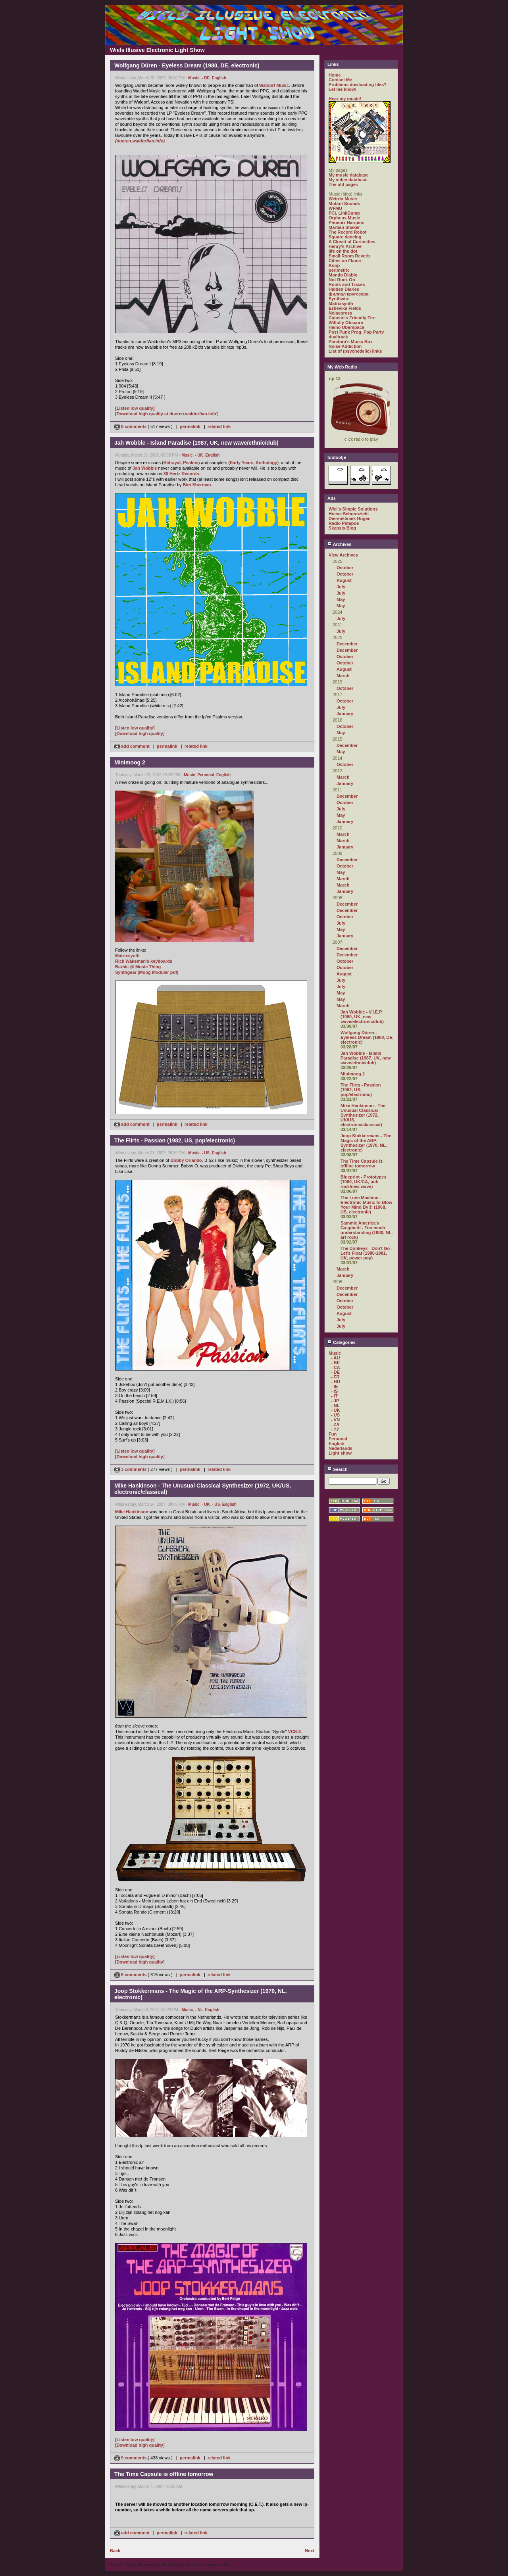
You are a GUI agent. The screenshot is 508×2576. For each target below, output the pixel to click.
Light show (340, 1453)
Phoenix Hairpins (346, 222)
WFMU (335, 208)
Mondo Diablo (343, 275)
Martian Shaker (344, 227)
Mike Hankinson (131, 1511)
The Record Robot (347, 232)
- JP (335, 1400)
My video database (348, 179)
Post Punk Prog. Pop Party (356, 332)
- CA (335, 1367)
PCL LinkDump (344, 213)
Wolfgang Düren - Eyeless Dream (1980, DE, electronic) (367, 1037)
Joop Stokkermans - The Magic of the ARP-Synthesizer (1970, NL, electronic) (366, 1142)
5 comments (131, 1974)
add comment (132, 746)
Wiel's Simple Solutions (353, 509)
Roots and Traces (347, 284)
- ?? (335, 1429)
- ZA (335, 1424)
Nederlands (340, 1448)
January (345, 713)
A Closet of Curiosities (352, 241)
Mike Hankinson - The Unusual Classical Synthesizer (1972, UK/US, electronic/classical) (363, 1115)
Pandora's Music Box (351, 341)
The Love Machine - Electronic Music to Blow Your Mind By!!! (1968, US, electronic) (366, 1204)
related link (219, 426)
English (219, 78)
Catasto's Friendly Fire (352, 317)
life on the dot (343, 251)
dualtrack (338, 336)
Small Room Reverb (349, 255)
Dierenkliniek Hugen (350, 518)
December (347, 643)
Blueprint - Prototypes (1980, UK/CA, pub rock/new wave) (364, 1182)
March (343, 675)
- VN (335, 1419)
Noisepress (340, 313)
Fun (333, 1434)
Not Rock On (342, 279)
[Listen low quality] (135, 408)
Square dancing (345, 236)
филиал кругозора (348, 294)
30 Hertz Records (181, 473)
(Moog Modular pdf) (158, 972)
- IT (334, 1396)
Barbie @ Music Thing (138, 966)
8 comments (131, 426)
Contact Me (340, 79)
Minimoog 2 (353, 1073)
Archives (339, 544)
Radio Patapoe (344, 523)
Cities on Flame (345, 260)
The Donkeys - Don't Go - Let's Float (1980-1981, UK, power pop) (367, 1253)
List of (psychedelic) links (355, 351)
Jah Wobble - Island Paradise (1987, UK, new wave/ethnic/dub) (366, 1058)
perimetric (339, 270)
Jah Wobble (145, 468)
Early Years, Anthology (253, 462)
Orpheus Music (344, 217)
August (344, 580)
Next (309, 2550)
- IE (334, 1386)
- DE (206, 78)
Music (193, 78)
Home (335, 75)
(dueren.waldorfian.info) (140, 140)
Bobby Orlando (186, 1160)
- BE (335, 1362)
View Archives (343, 555)
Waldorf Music (274, 85)
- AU (335, 1357)
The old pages (343, 184)
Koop (334, 265)
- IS (334, 1391)
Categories (341, 1342)
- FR (335, 1376)
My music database (349, 175)
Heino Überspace (346, 327)
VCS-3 (294, 1731)
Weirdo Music (343, 198)
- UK (199, 455)
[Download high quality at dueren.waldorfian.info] (166, 413)
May (341, 599)
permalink (190, 426)
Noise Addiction (345, 346)
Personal (205, 775)
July (341, 586)
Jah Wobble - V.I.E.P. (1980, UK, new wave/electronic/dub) (362, 1017)
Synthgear (126, 972)
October (345, 567)
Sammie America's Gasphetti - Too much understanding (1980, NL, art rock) (367, 1230)
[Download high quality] (140, 733)
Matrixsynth (127, 955)
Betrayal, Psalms (181, 462)
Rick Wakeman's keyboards (143, 961)
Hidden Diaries (344, 289)
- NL (199, 2010)
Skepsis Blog (342, 528)
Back (115, 2550)
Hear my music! (345, 98)
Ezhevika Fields (345, 308)
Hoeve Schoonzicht (349, 513)
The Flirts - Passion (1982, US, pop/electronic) (361, 1090)
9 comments (131, 2457)
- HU (335, 1381)
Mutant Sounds (344, 203)
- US (206, 1153)
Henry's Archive (345, 246)
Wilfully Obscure (346, 322)
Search (337, 1469)
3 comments (131, 1469)
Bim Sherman (197, 484)
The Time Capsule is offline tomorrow (362, 1163)
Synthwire (339, 298)
